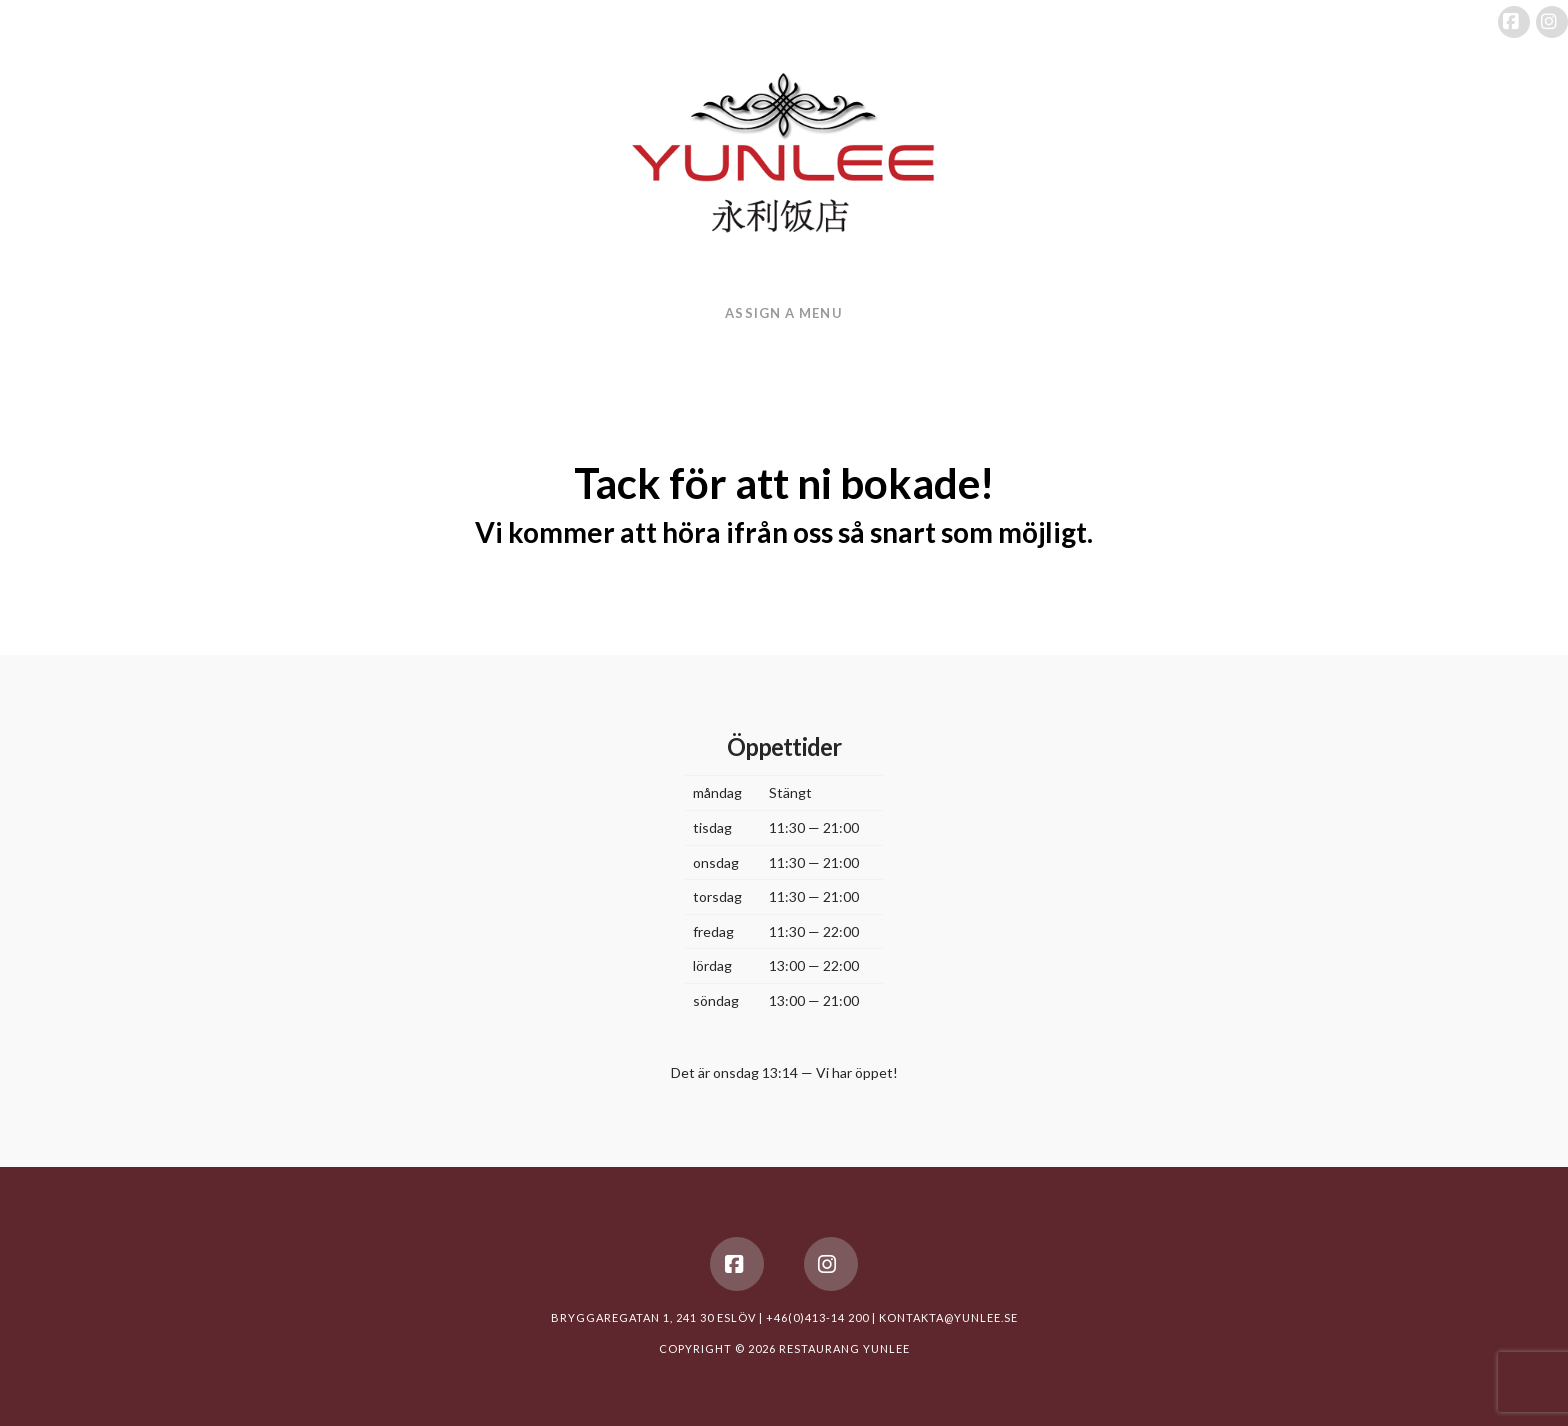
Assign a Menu (783, 313)
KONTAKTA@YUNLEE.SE (948, 1317)
